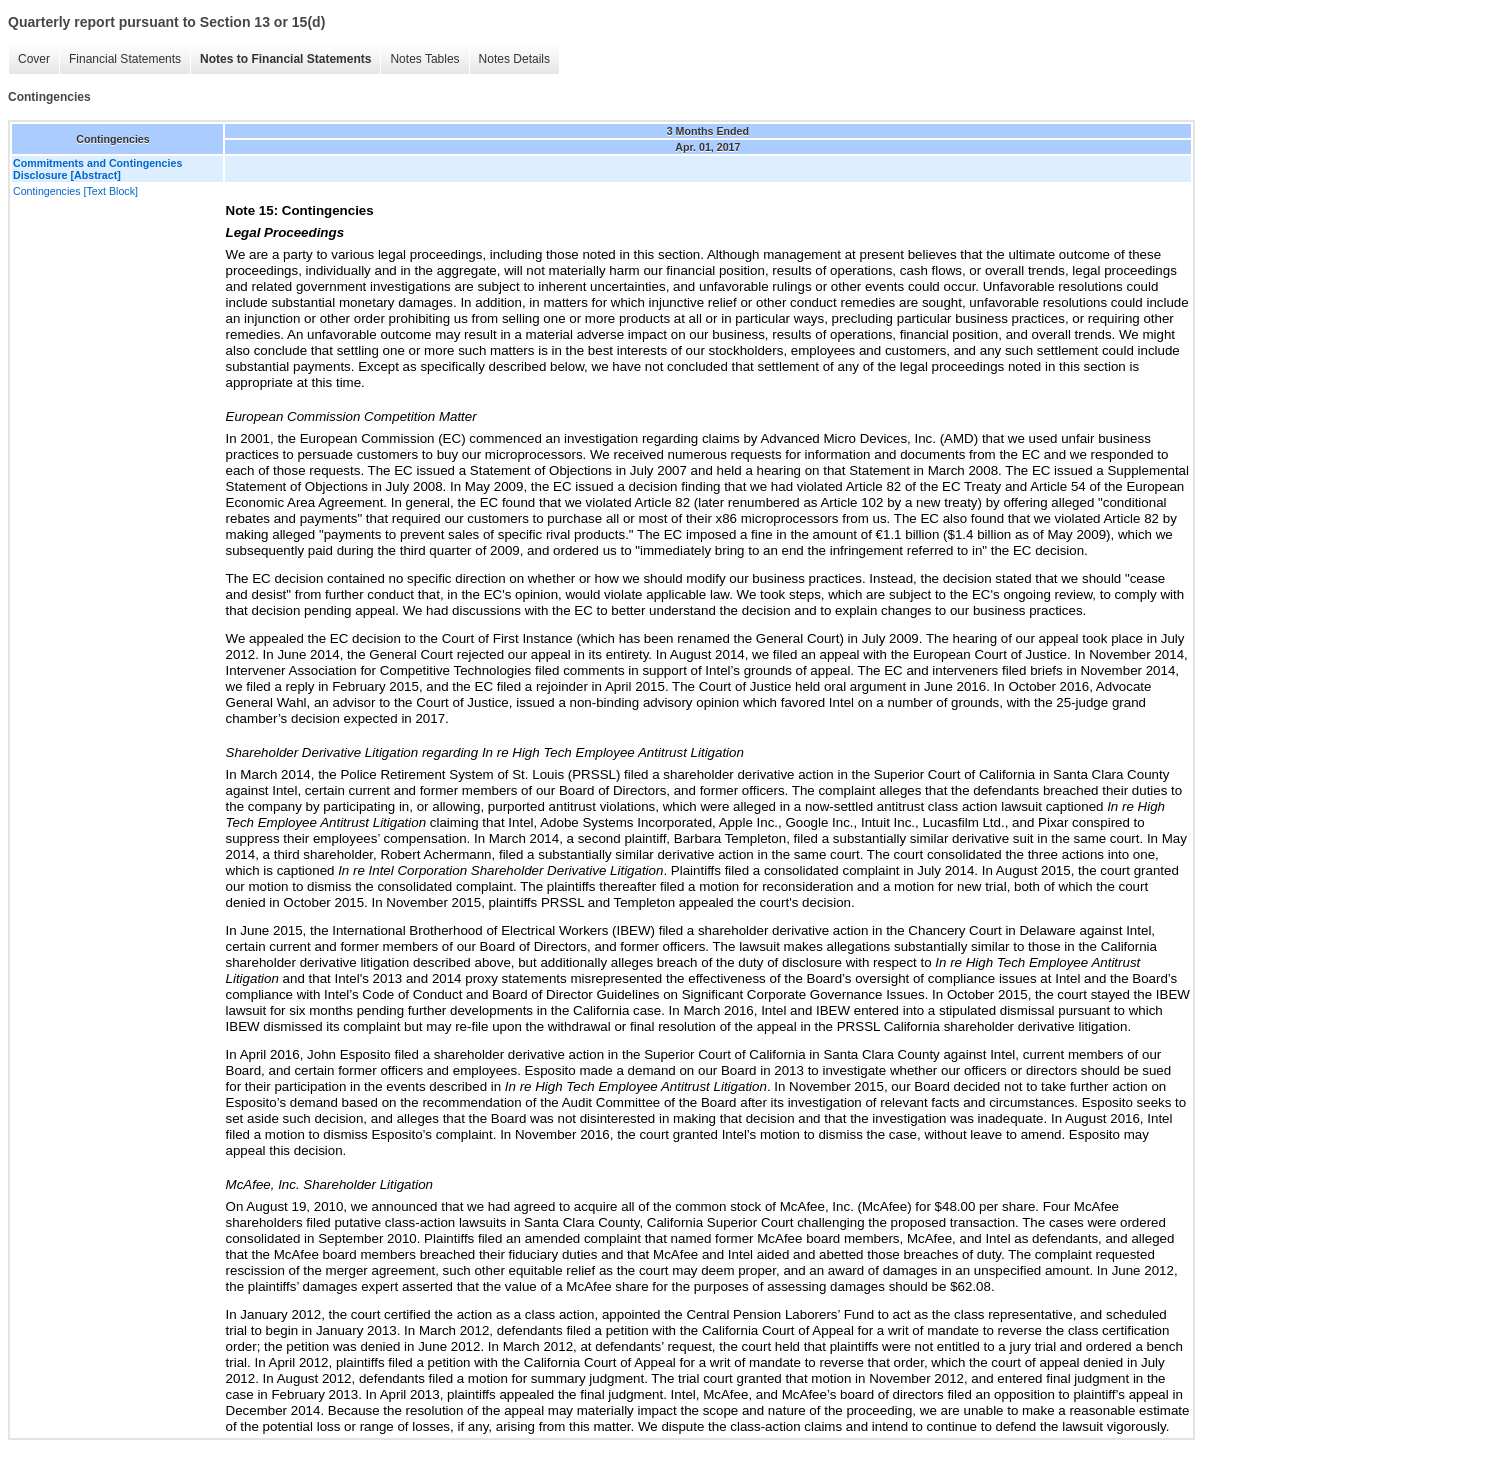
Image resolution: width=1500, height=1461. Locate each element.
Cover (34, 59)
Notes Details (514, 59)
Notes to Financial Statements (285, 59)
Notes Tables (424, 59)
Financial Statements (125, 59)
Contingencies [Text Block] (75, 191)
